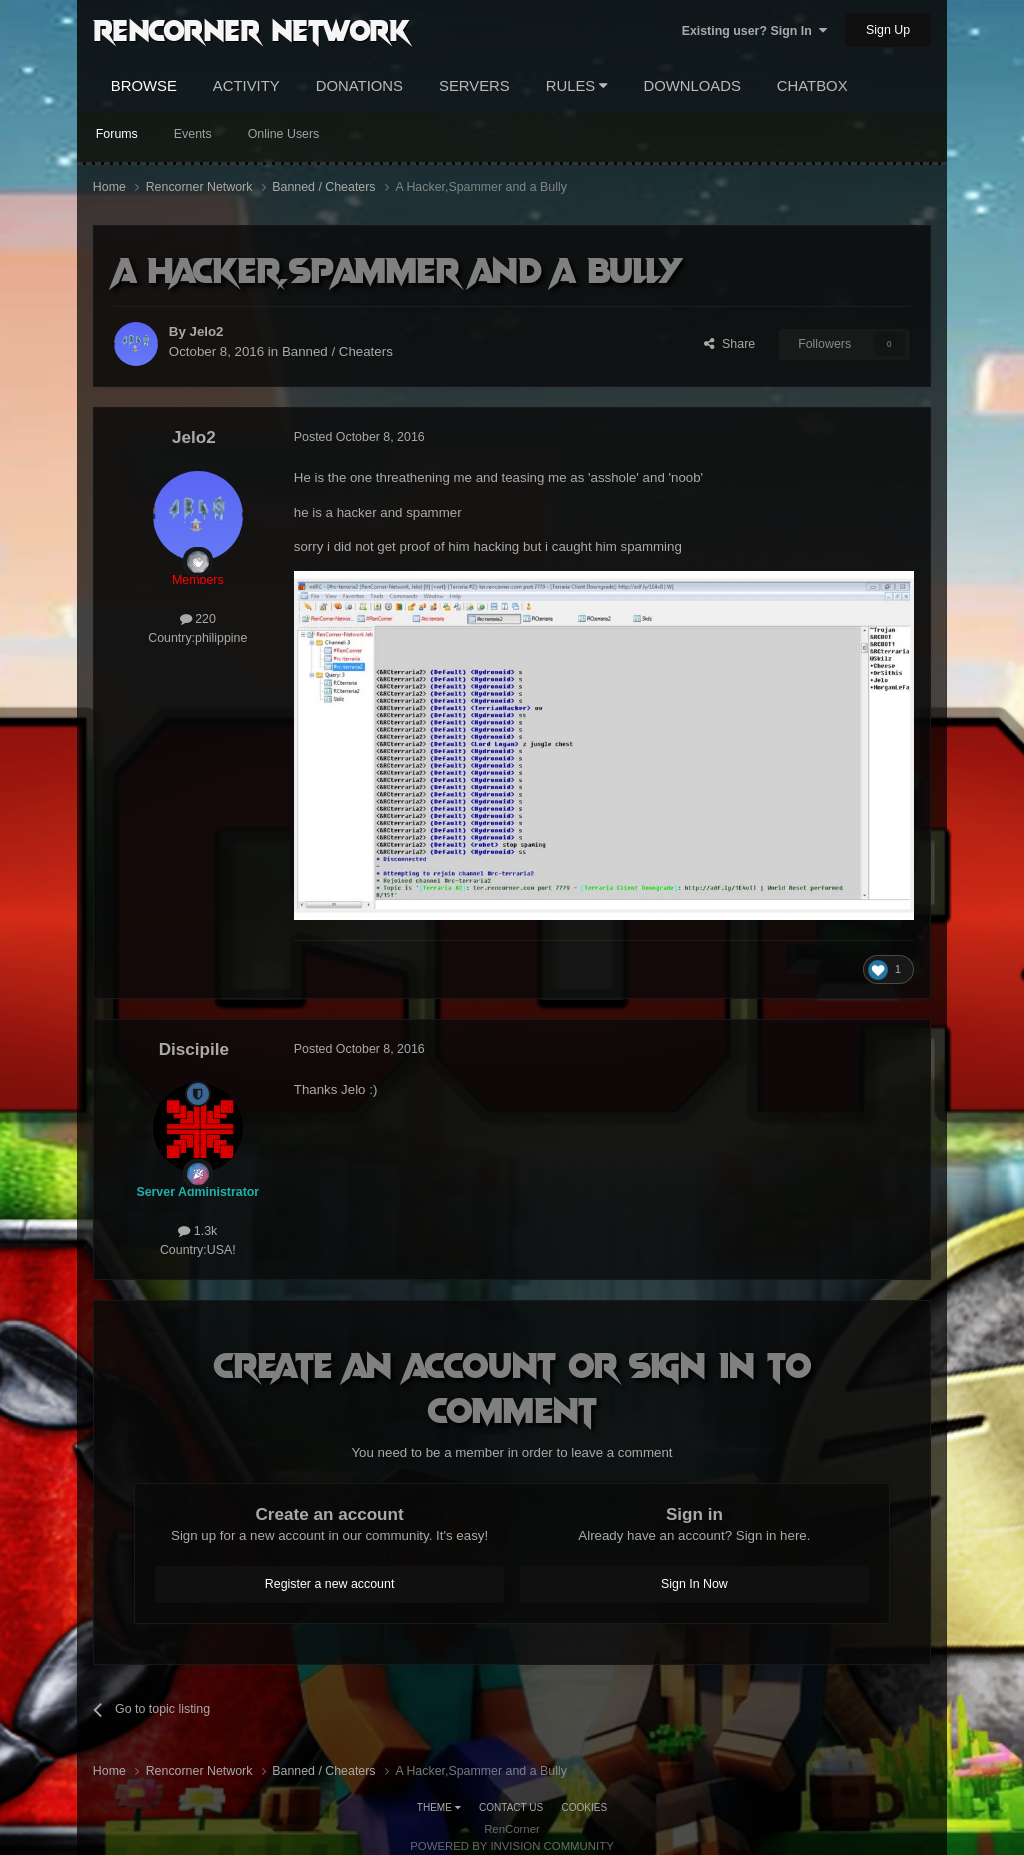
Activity (246, 86)
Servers (474, 86)
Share (729, 344)
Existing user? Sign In (754, 31)
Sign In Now (694, 1584)
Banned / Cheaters (337, 351)
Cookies (585, 1807)
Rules (577, 86)
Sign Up (888, 30)
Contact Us (511, 1807)
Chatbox (812, 86)
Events (193, 134)
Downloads (691, 86)
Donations (359, 86)
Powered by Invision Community (512, 1846)
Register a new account (330, 1584)
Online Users (284, 134)
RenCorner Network (251, 29)
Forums (117, 134)
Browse (144, 86)
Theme (439, 1807)
